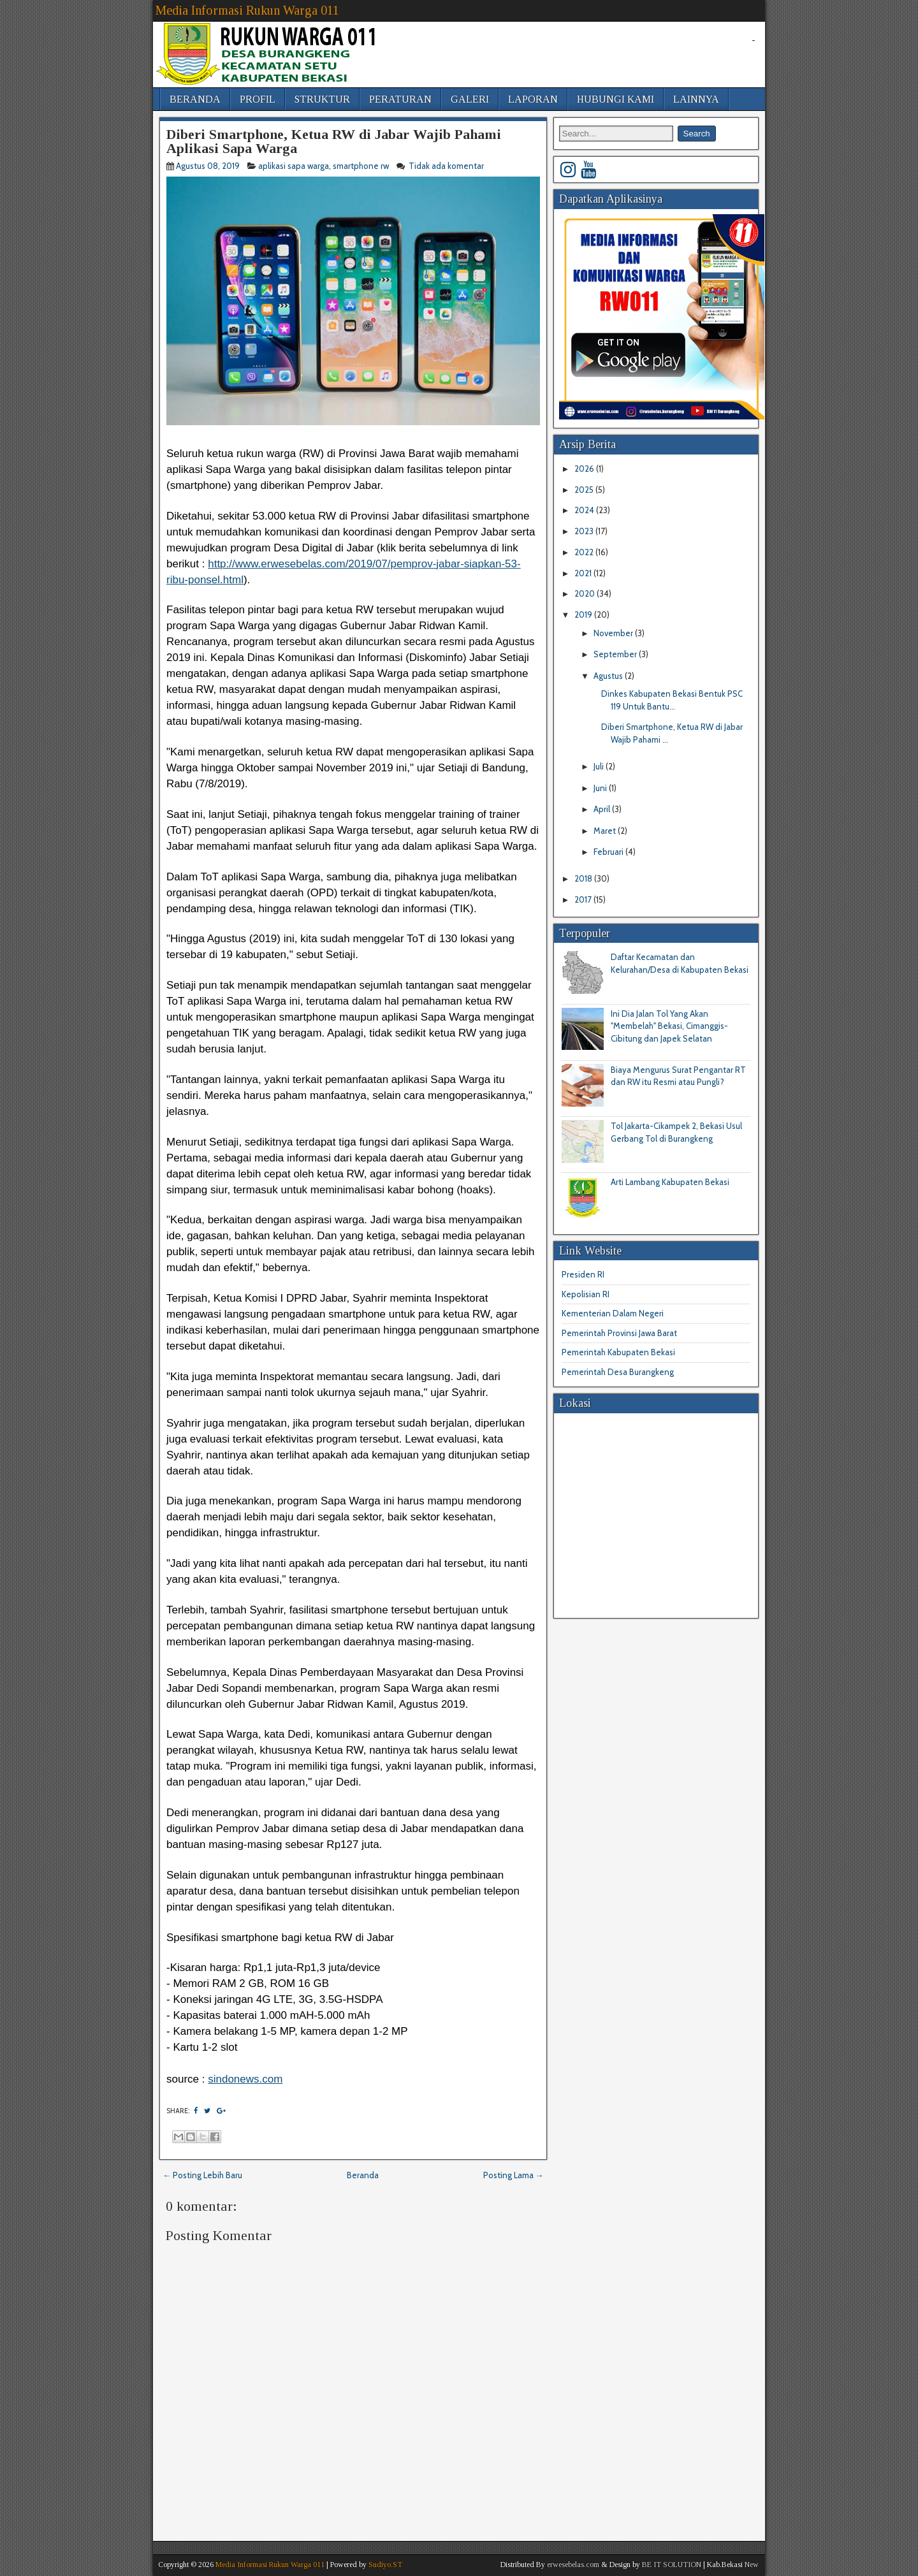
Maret (606, 831)
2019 (584, 614)
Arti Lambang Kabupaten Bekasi (670, 1182)
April (603, 809)
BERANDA (195, 99)
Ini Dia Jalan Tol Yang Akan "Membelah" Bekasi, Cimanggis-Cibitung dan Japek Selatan (669, 1026)
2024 (585, 510)
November (614, 633)
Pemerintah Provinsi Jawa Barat (619, 1333)
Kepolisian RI (585, 1294)
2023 (584, 531)
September (616, 654)
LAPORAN (533, 99)
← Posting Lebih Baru (202, 2175)
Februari (609, 852)
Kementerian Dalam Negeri (613, 1313)
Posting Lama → (513, 2175)
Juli (600, 766)
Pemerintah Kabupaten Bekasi (618, 1352)
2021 (584, 573)
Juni (601, 788)
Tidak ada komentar (447, 166)
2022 (584, 552)
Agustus (609, 676)
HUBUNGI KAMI (615, 99)
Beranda (363, 2175)
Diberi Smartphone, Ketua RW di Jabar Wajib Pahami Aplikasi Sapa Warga (333, 141)
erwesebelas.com (573, 2564)
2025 (584, 489)
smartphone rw (361, 166)
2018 (584, 878)
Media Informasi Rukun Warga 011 (247, 10)
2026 (585, 468)
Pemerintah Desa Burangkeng (618, 1372)
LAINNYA (696, 99)
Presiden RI (583, 1274)
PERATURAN (400, 99)
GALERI (470, 99)
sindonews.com (245, 2079)
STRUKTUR (322, 99)
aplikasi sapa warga (293, 166)
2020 (585, 593)
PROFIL (257, 99)
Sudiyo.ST (385, 2564)
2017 (584, 899)
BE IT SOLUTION (671, 2564)
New (752, 2564)
